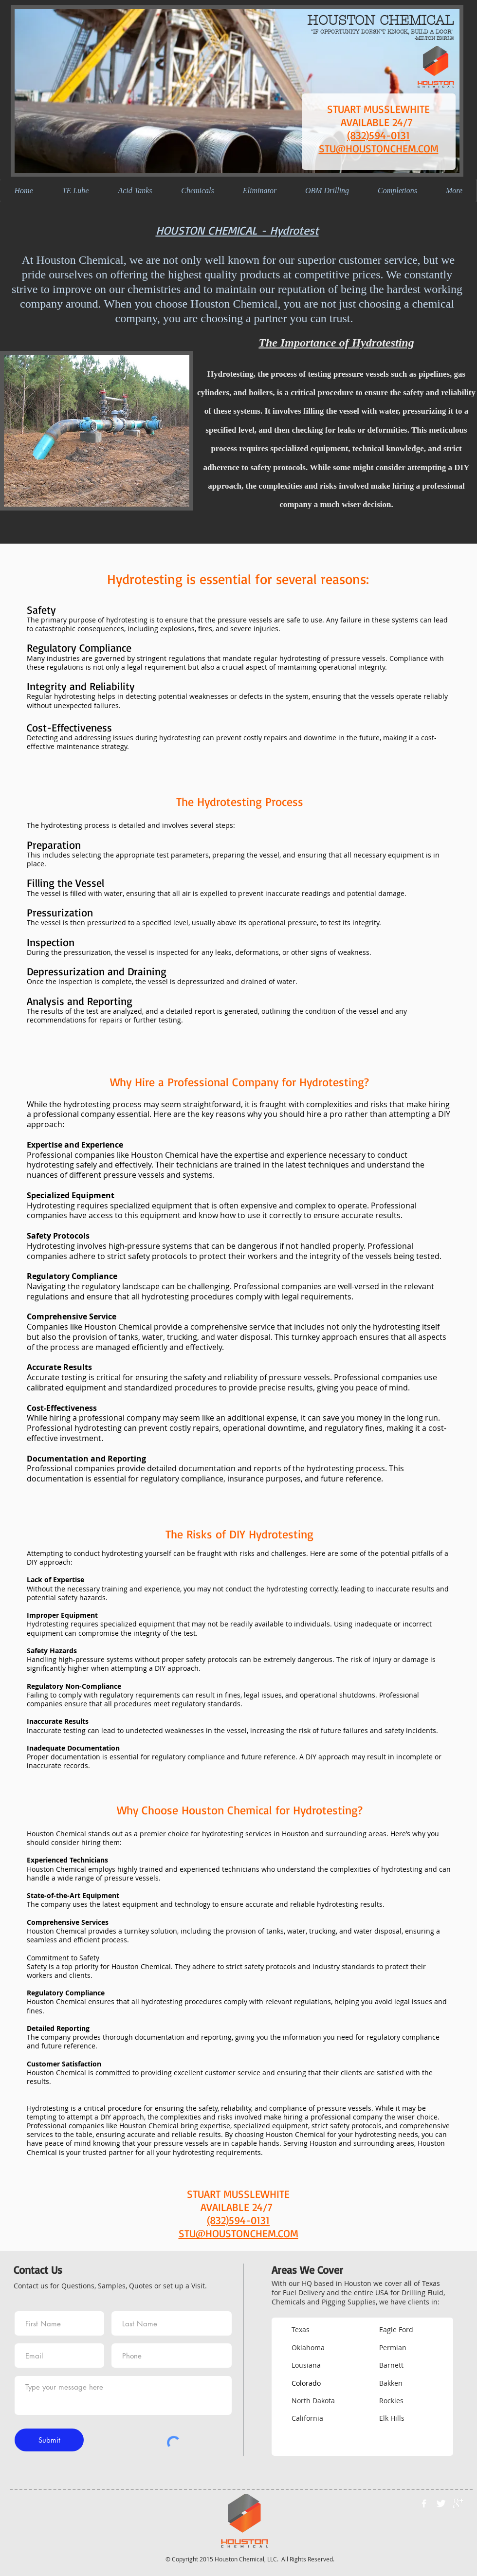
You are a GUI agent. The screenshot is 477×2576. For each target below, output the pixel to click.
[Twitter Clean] (441, 2503)
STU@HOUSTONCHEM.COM (379, 148)
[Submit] (49, 2440)
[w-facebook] (424, 2503)
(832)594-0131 (378, 135)
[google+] (458, 2503)
